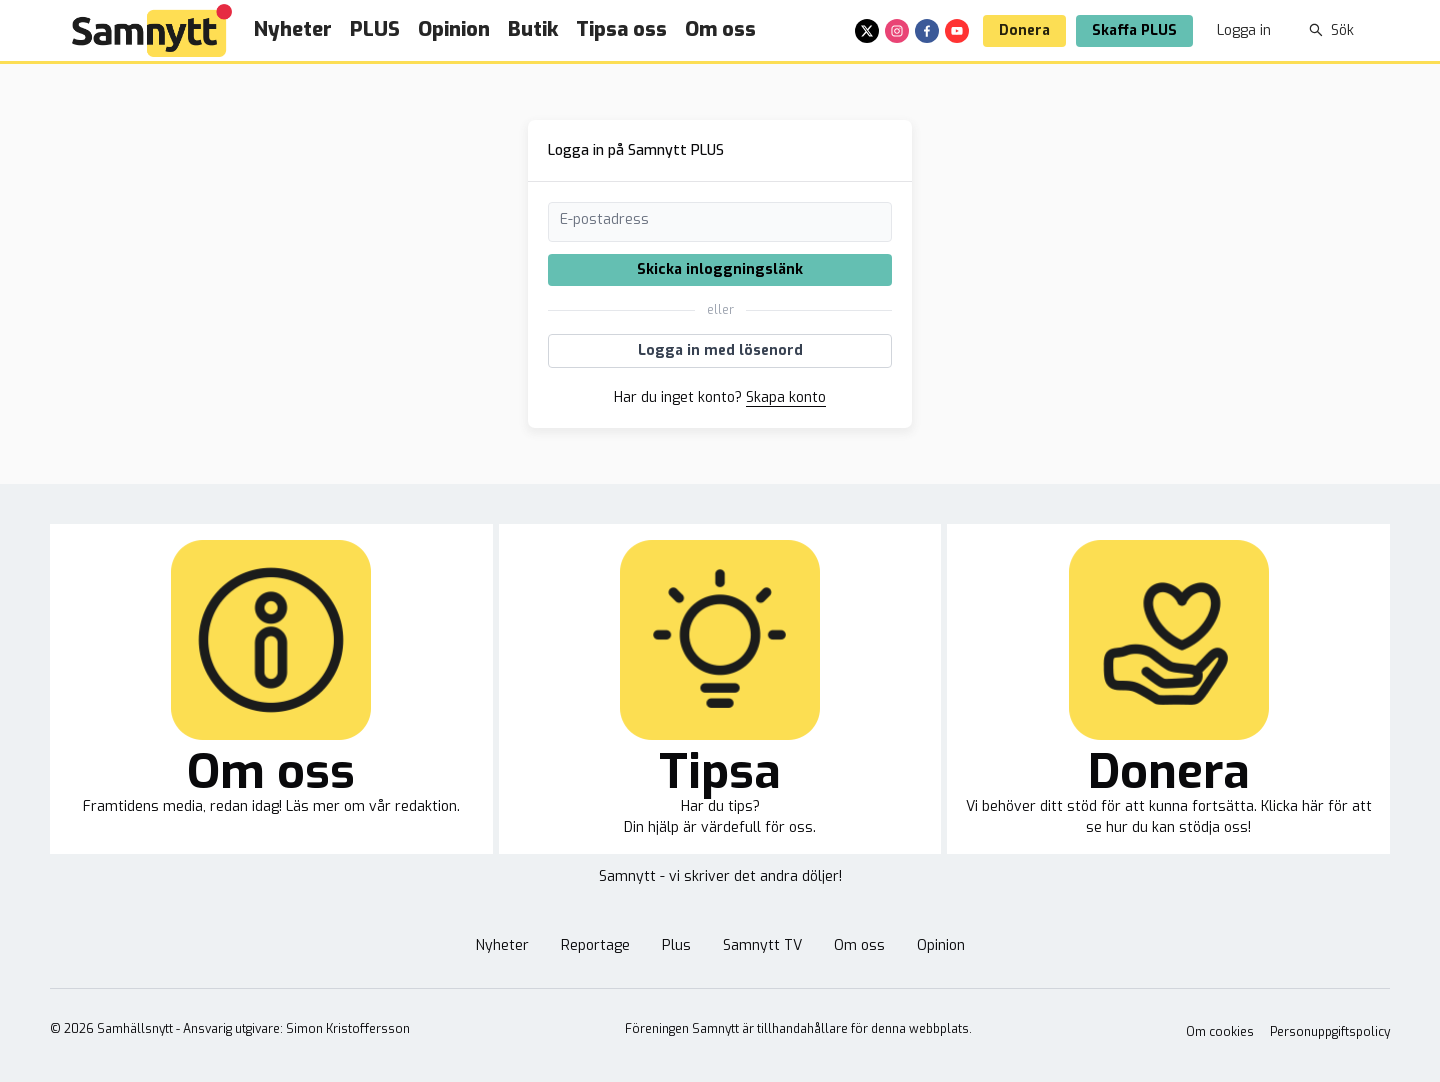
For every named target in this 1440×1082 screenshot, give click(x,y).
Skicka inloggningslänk (720, 269)
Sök (1331, 30)
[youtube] (957, 31)
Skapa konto (786, 397)
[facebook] (927, 31)
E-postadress (604, 219)
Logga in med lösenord (720, 350)
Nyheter (293, 29)
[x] (867, 31)
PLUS (375, 29)
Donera (1024, 30)
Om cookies (1220, 1032)
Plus (676, 945)
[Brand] (152, 30)
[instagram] (897, 31)
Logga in (1244, 30)
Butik (533, 29)
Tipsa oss (621, 29)
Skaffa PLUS (1134, 30)
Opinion (454, 29)
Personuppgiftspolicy (1330, 1032)
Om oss (720, 29)
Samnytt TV (762, 945)
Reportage (595, 945)
